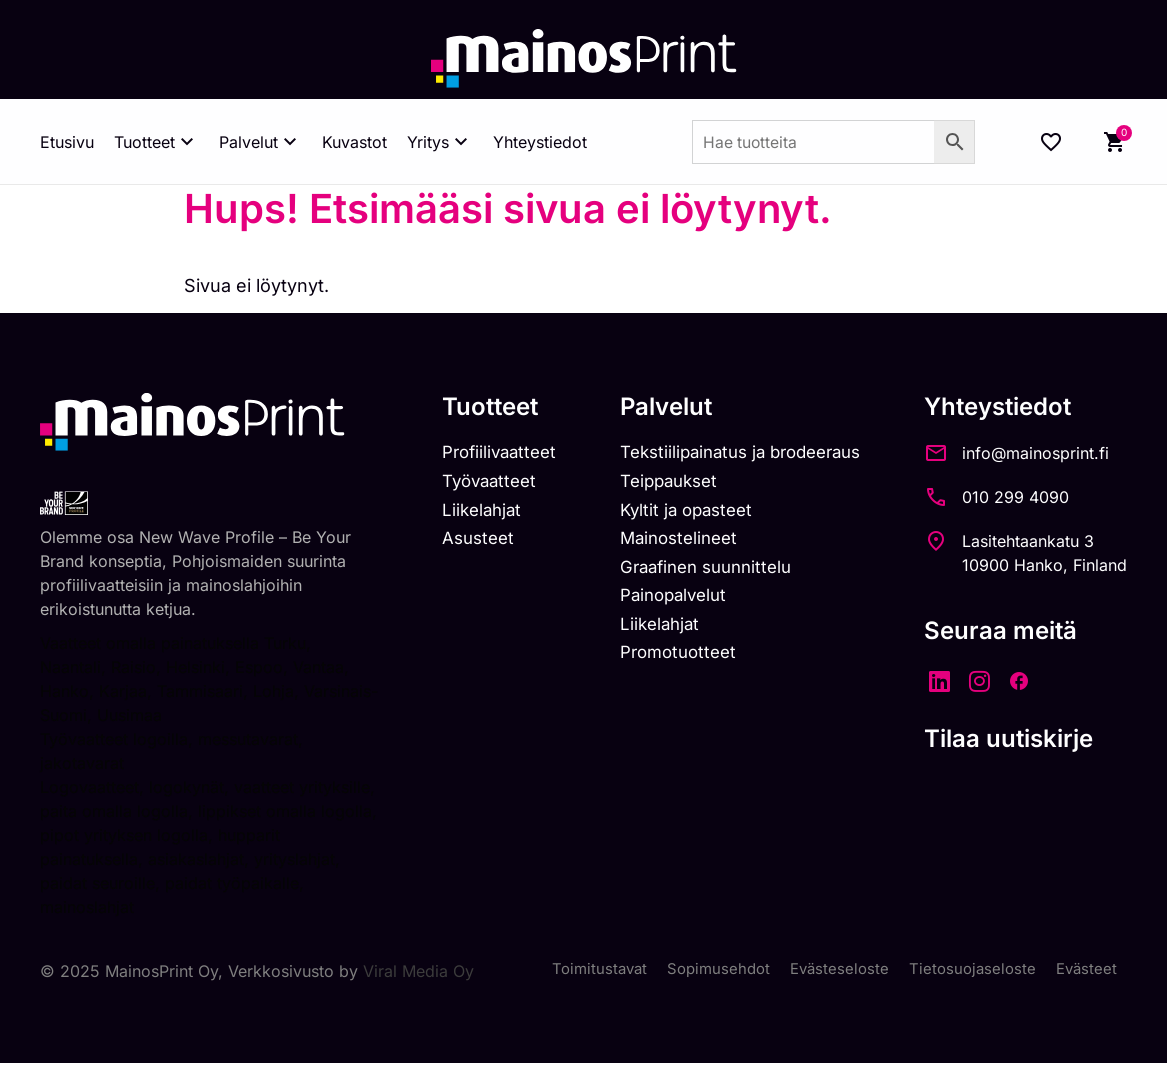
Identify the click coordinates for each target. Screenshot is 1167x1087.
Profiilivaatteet (473, 453)
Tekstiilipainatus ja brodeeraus (729, 453)
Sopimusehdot (705, 971)
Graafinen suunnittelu (691, 574)
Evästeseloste (830, 971)
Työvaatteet (463, 484)
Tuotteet (156, 142)
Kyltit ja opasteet (669, 514)
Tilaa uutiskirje (1008, 738)
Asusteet (450, 544)
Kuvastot (354, 142)
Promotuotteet (661, 665)
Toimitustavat (581, 971)
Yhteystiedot (540, 142)
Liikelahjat (454, 514)
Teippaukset (652, 484)
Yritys (440, 142)
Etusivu (67, 142)
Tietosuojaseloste (967, 971)
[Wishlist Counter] (1051, 142)
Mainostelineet (662, 544)
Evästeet (1085, 971)
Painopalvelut (656, 604)
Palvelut (260, 142)
